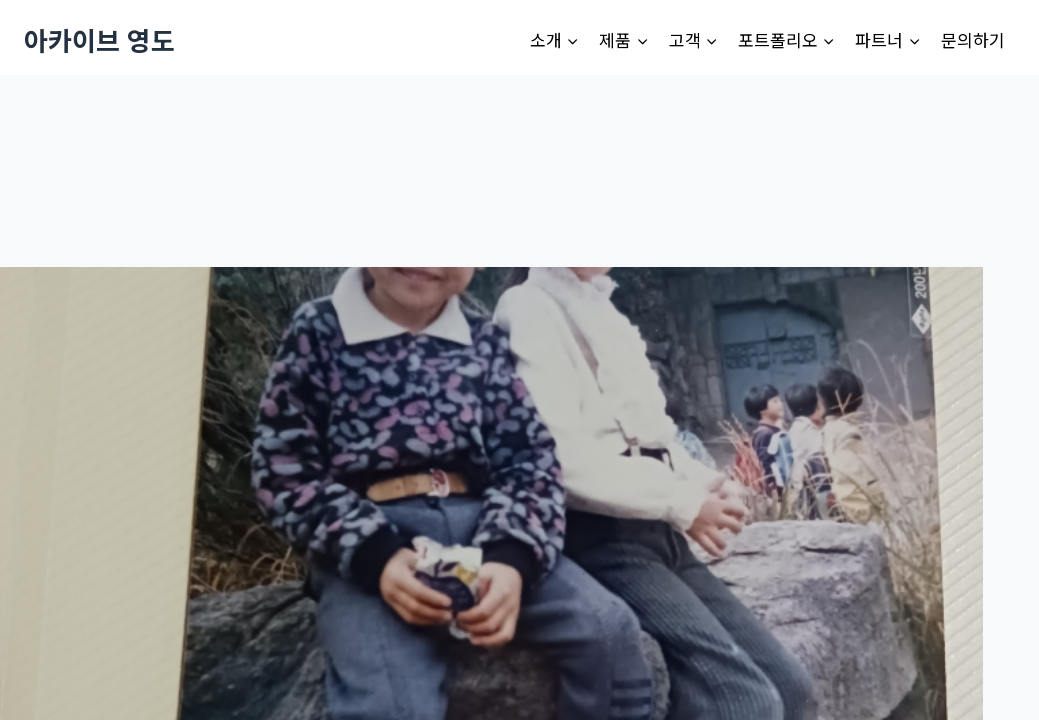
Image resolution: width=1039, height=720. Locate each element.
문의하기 (973, 39)
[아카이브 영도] (99, 39)
